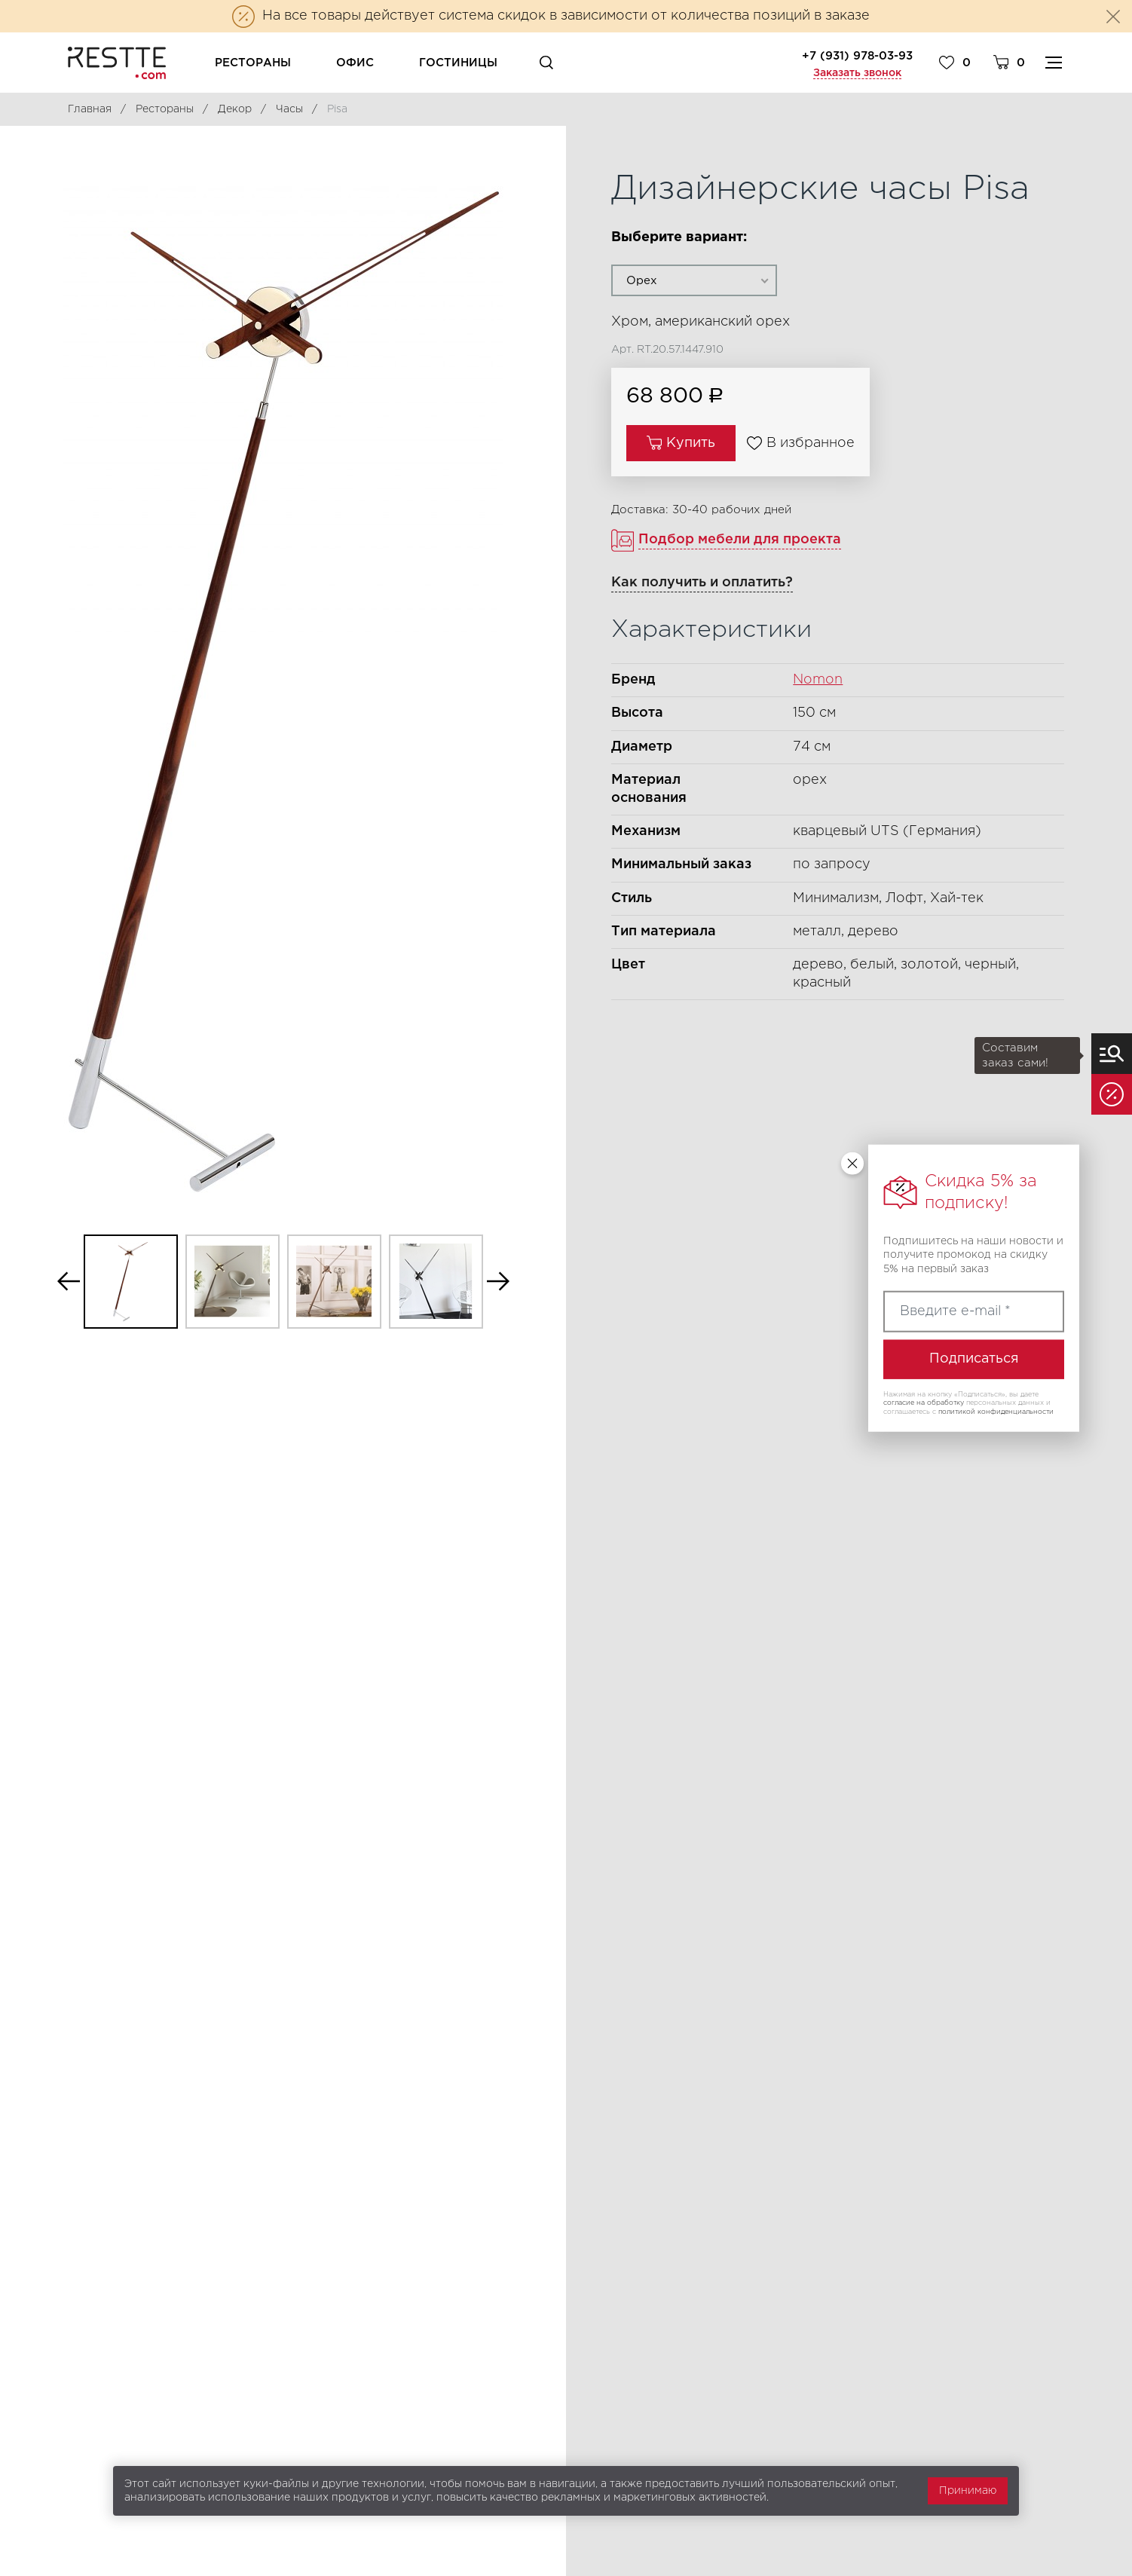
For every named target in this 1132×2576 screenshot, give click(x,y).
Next (498, 1281)
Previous (68, 1281)
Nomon (818, 680)
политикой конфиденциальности (996, 1412)
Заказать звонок (857, 73)
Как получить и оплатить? (702, 583)
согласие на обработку (923, 1403)
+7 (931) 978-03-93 (857, 56)
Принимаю (967, 2490)
